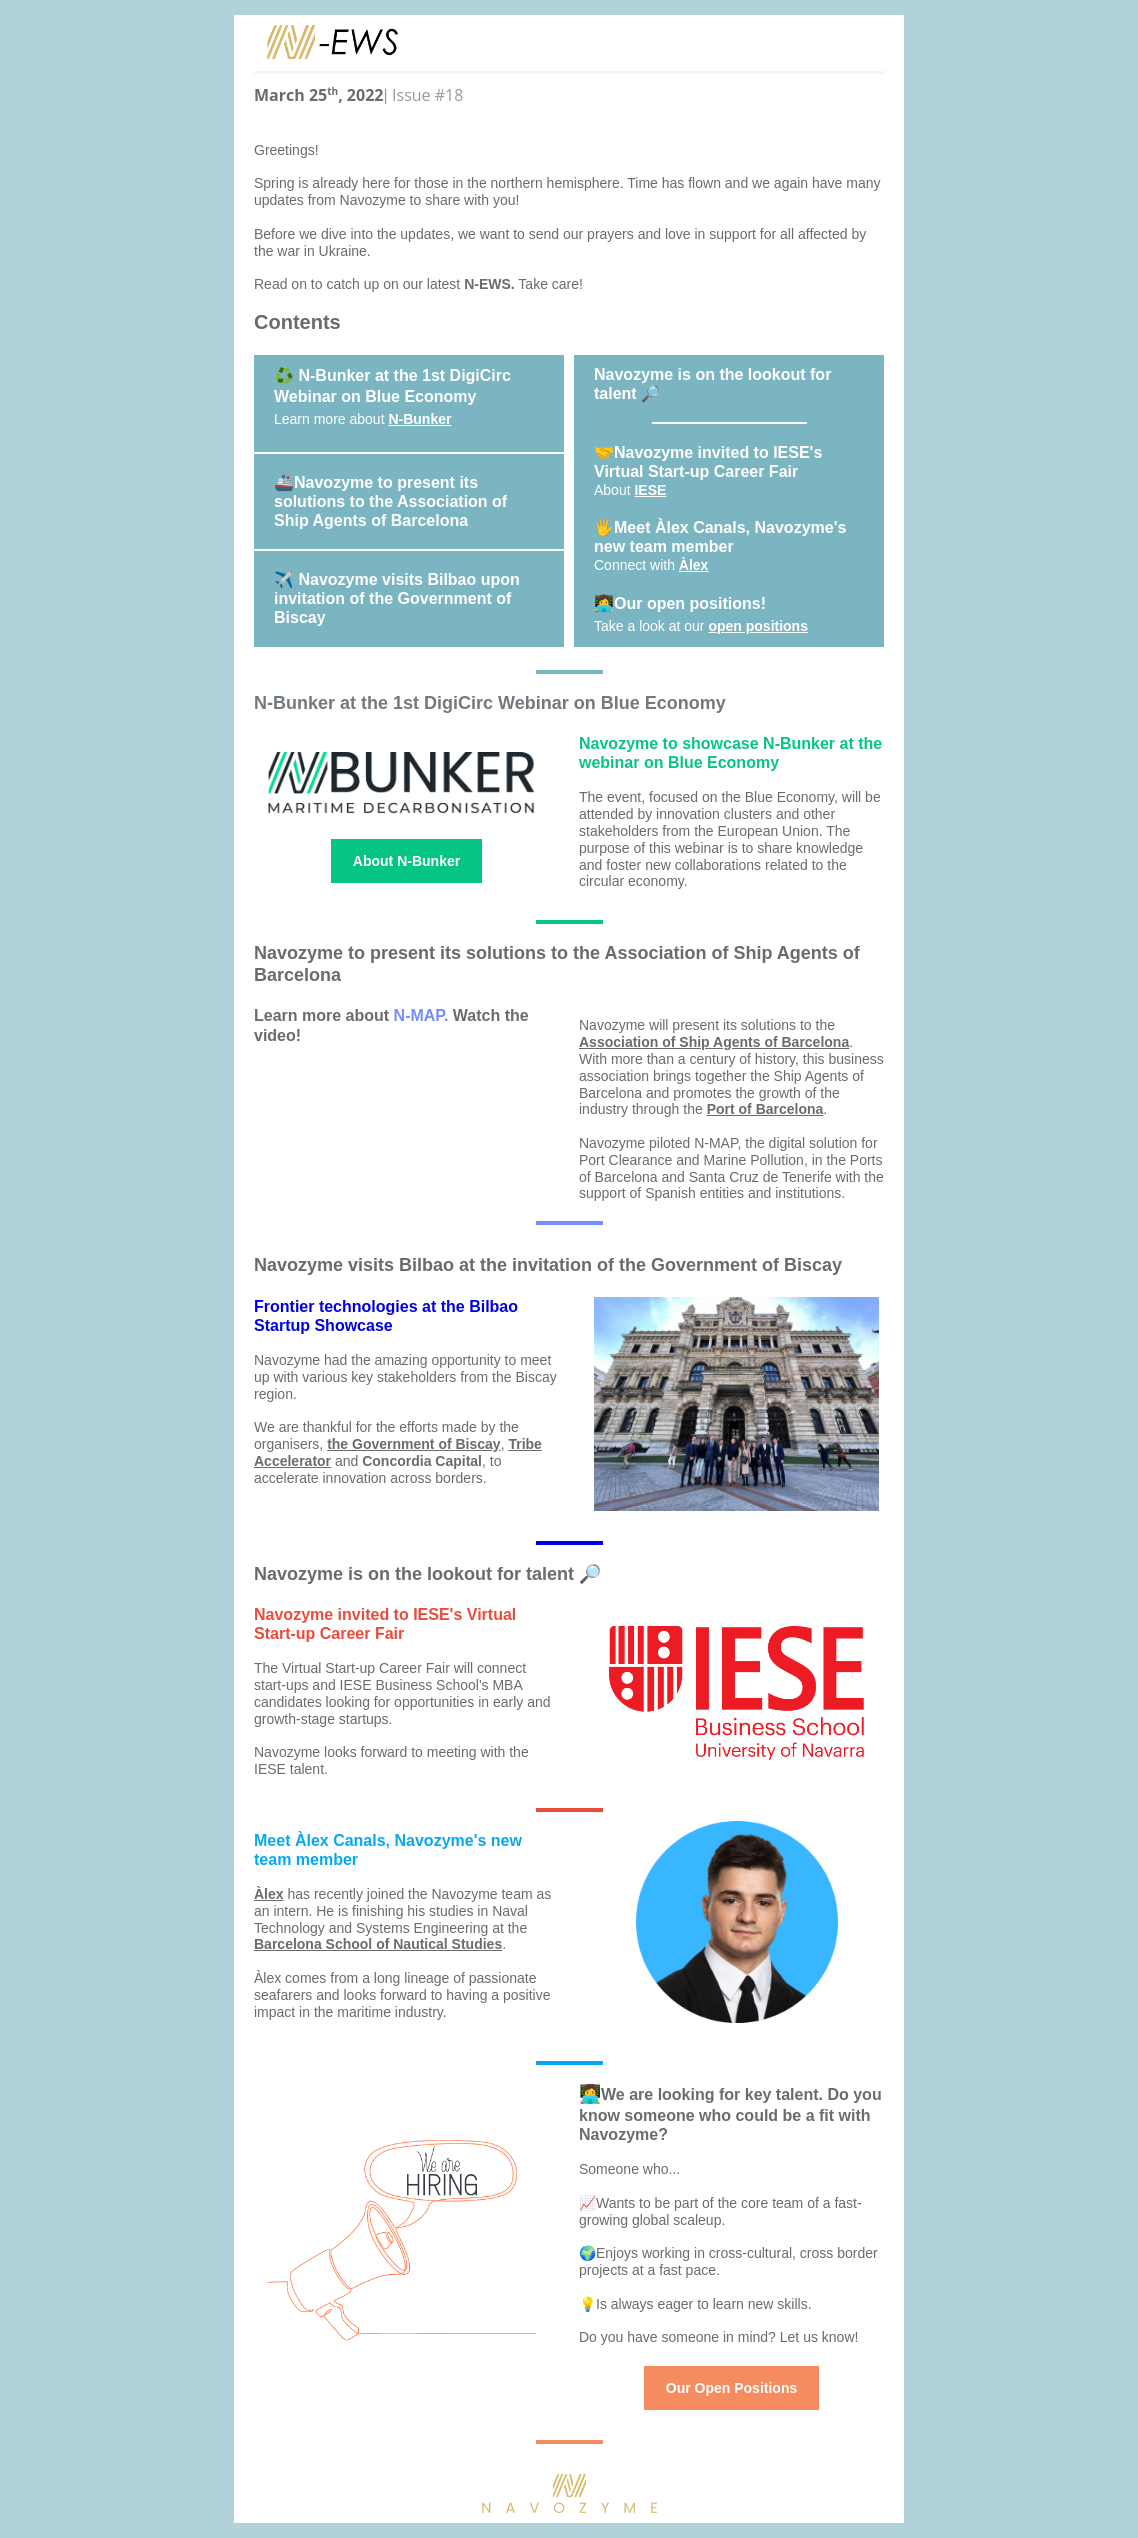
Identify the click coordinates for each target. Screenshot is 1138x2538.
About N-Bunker (406, 861)
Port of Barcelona (765, 1109)
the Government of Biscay (414, 1444)
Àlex (694, 565)
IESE (650, 490)
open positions (758, 626)
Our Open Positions (731, 2388)
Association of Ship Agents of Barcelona (714, 1042)
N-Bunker (419, 419)
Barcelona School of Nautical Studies (378, 1944)
